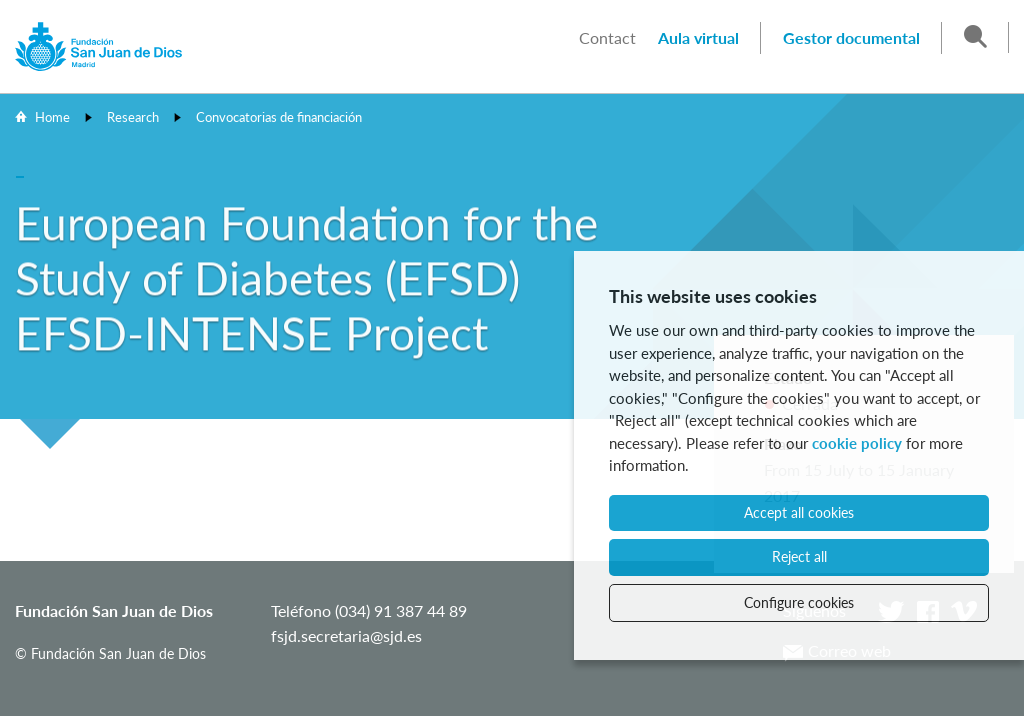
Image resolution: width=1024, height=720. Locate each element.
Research (133, 117)
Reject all (799, 556)
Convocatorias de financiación (279, 117)
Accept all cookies (799, 512)
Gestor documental (851, 37)
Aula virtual (698, 37)
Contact (607, 37)
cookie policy (857, 443)
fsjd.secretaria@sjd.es (346, 635)
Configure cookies (799, 602)
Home (52, 117)
